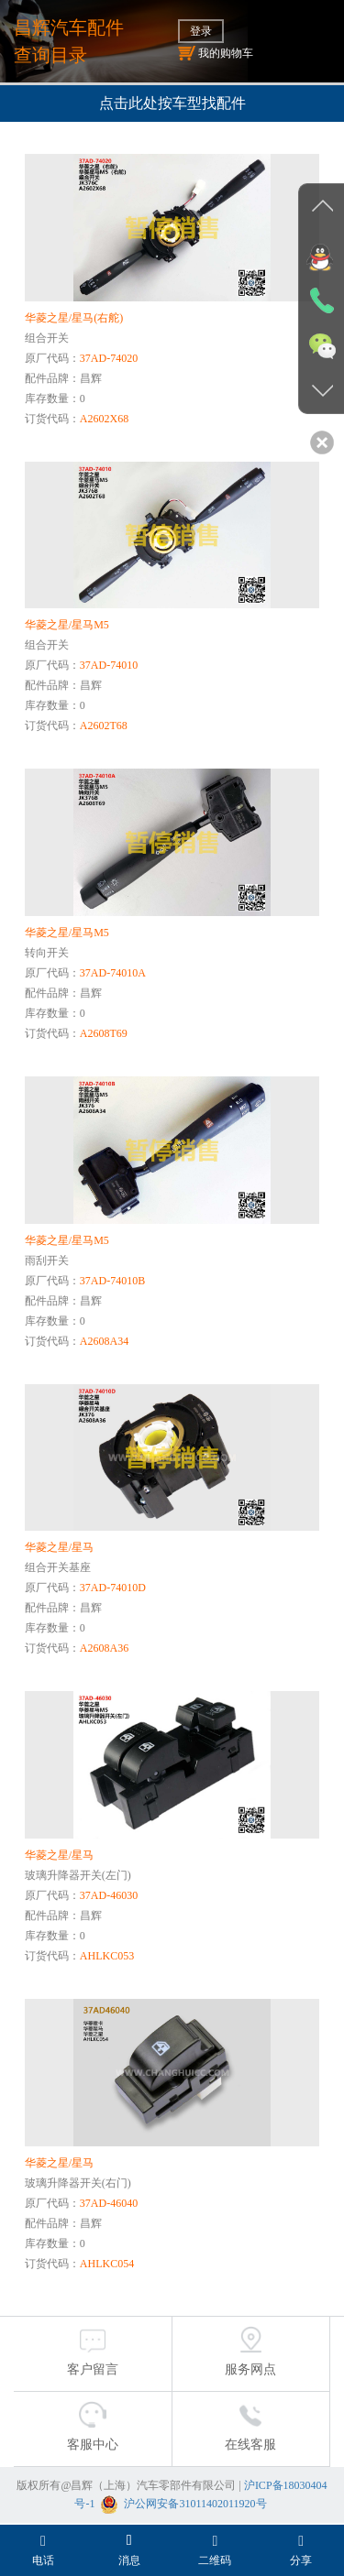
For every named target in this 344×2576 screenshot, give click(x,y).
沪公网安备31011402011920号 (195, 2503)
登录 (201, 31)
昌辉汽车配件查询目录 (69, 41)
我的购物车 (215, 53)
